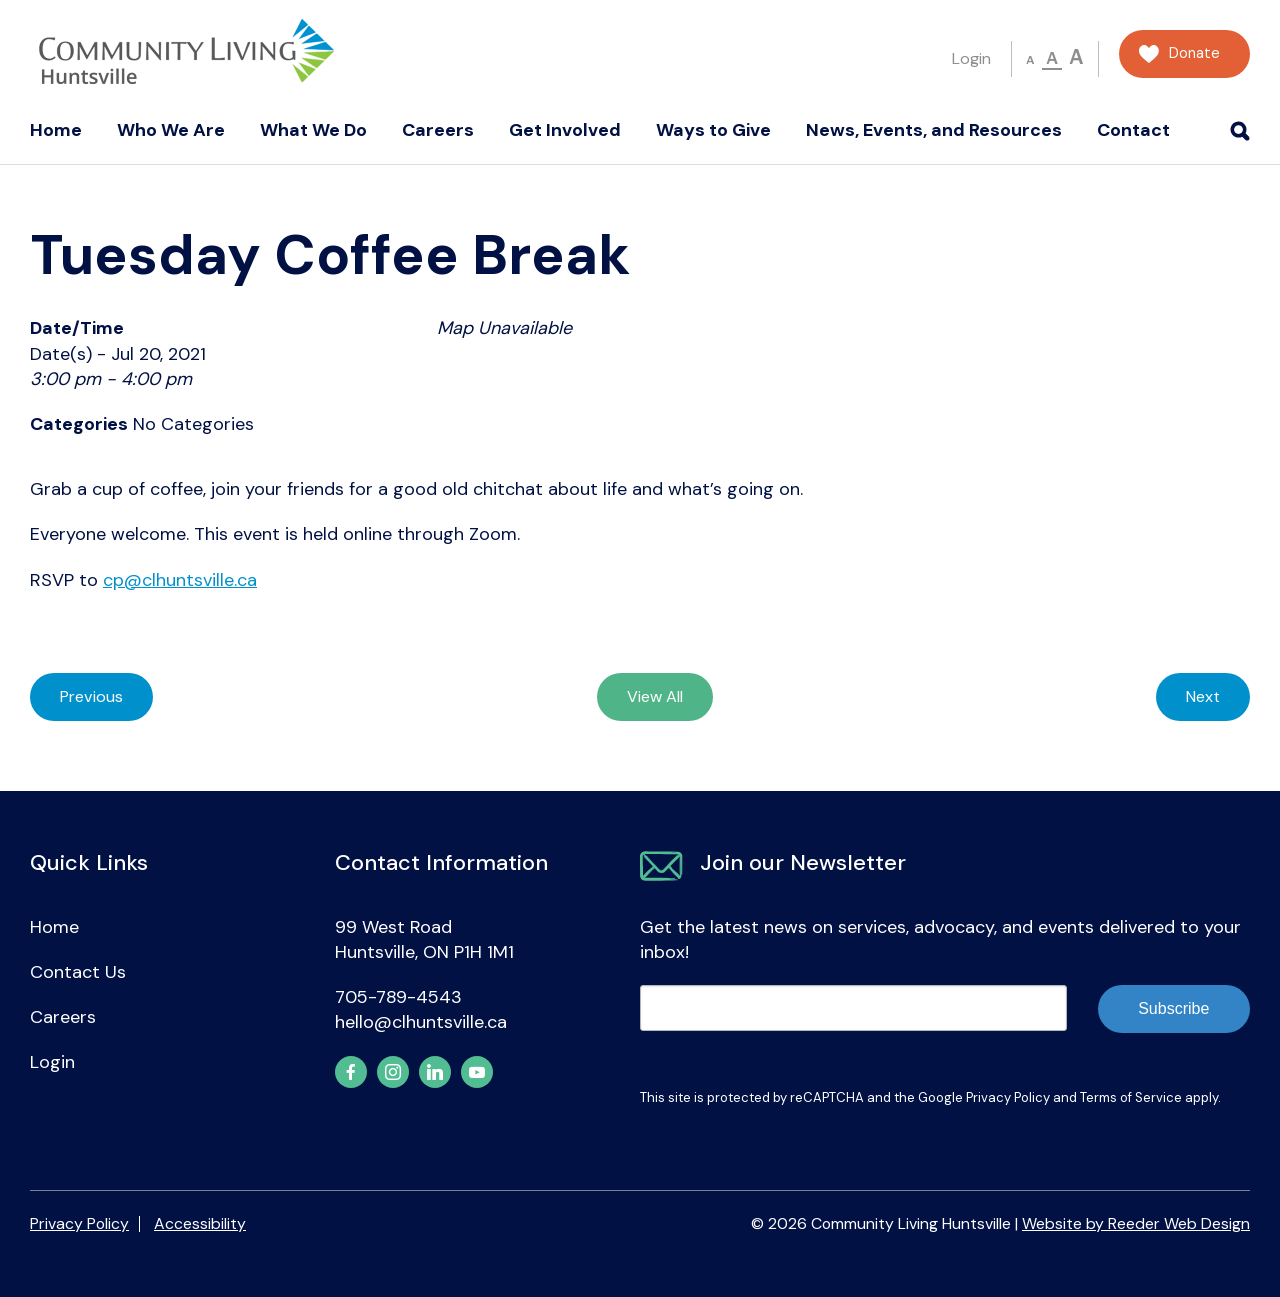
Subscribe (1173, 1008)
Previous (91, 696)
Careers (438, 130)
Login (971, 58)
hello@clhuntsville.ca (421, 1022)
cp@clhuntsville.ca (180, 580)
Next (1203, 696)
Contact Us (78, 972)
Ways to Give (713, 130)
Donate (1194, 53)
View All (655, 696)
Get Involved (565, 130)
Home (56, 130)
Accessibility (200, 1223)
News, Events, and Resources (934, 130)
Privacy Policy (1008, 1097)
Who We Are (171, 130)
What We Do (313, 130)
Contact (1133, 130)
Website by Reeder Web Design (1136, 1223)
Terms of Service (1131, 1097)
